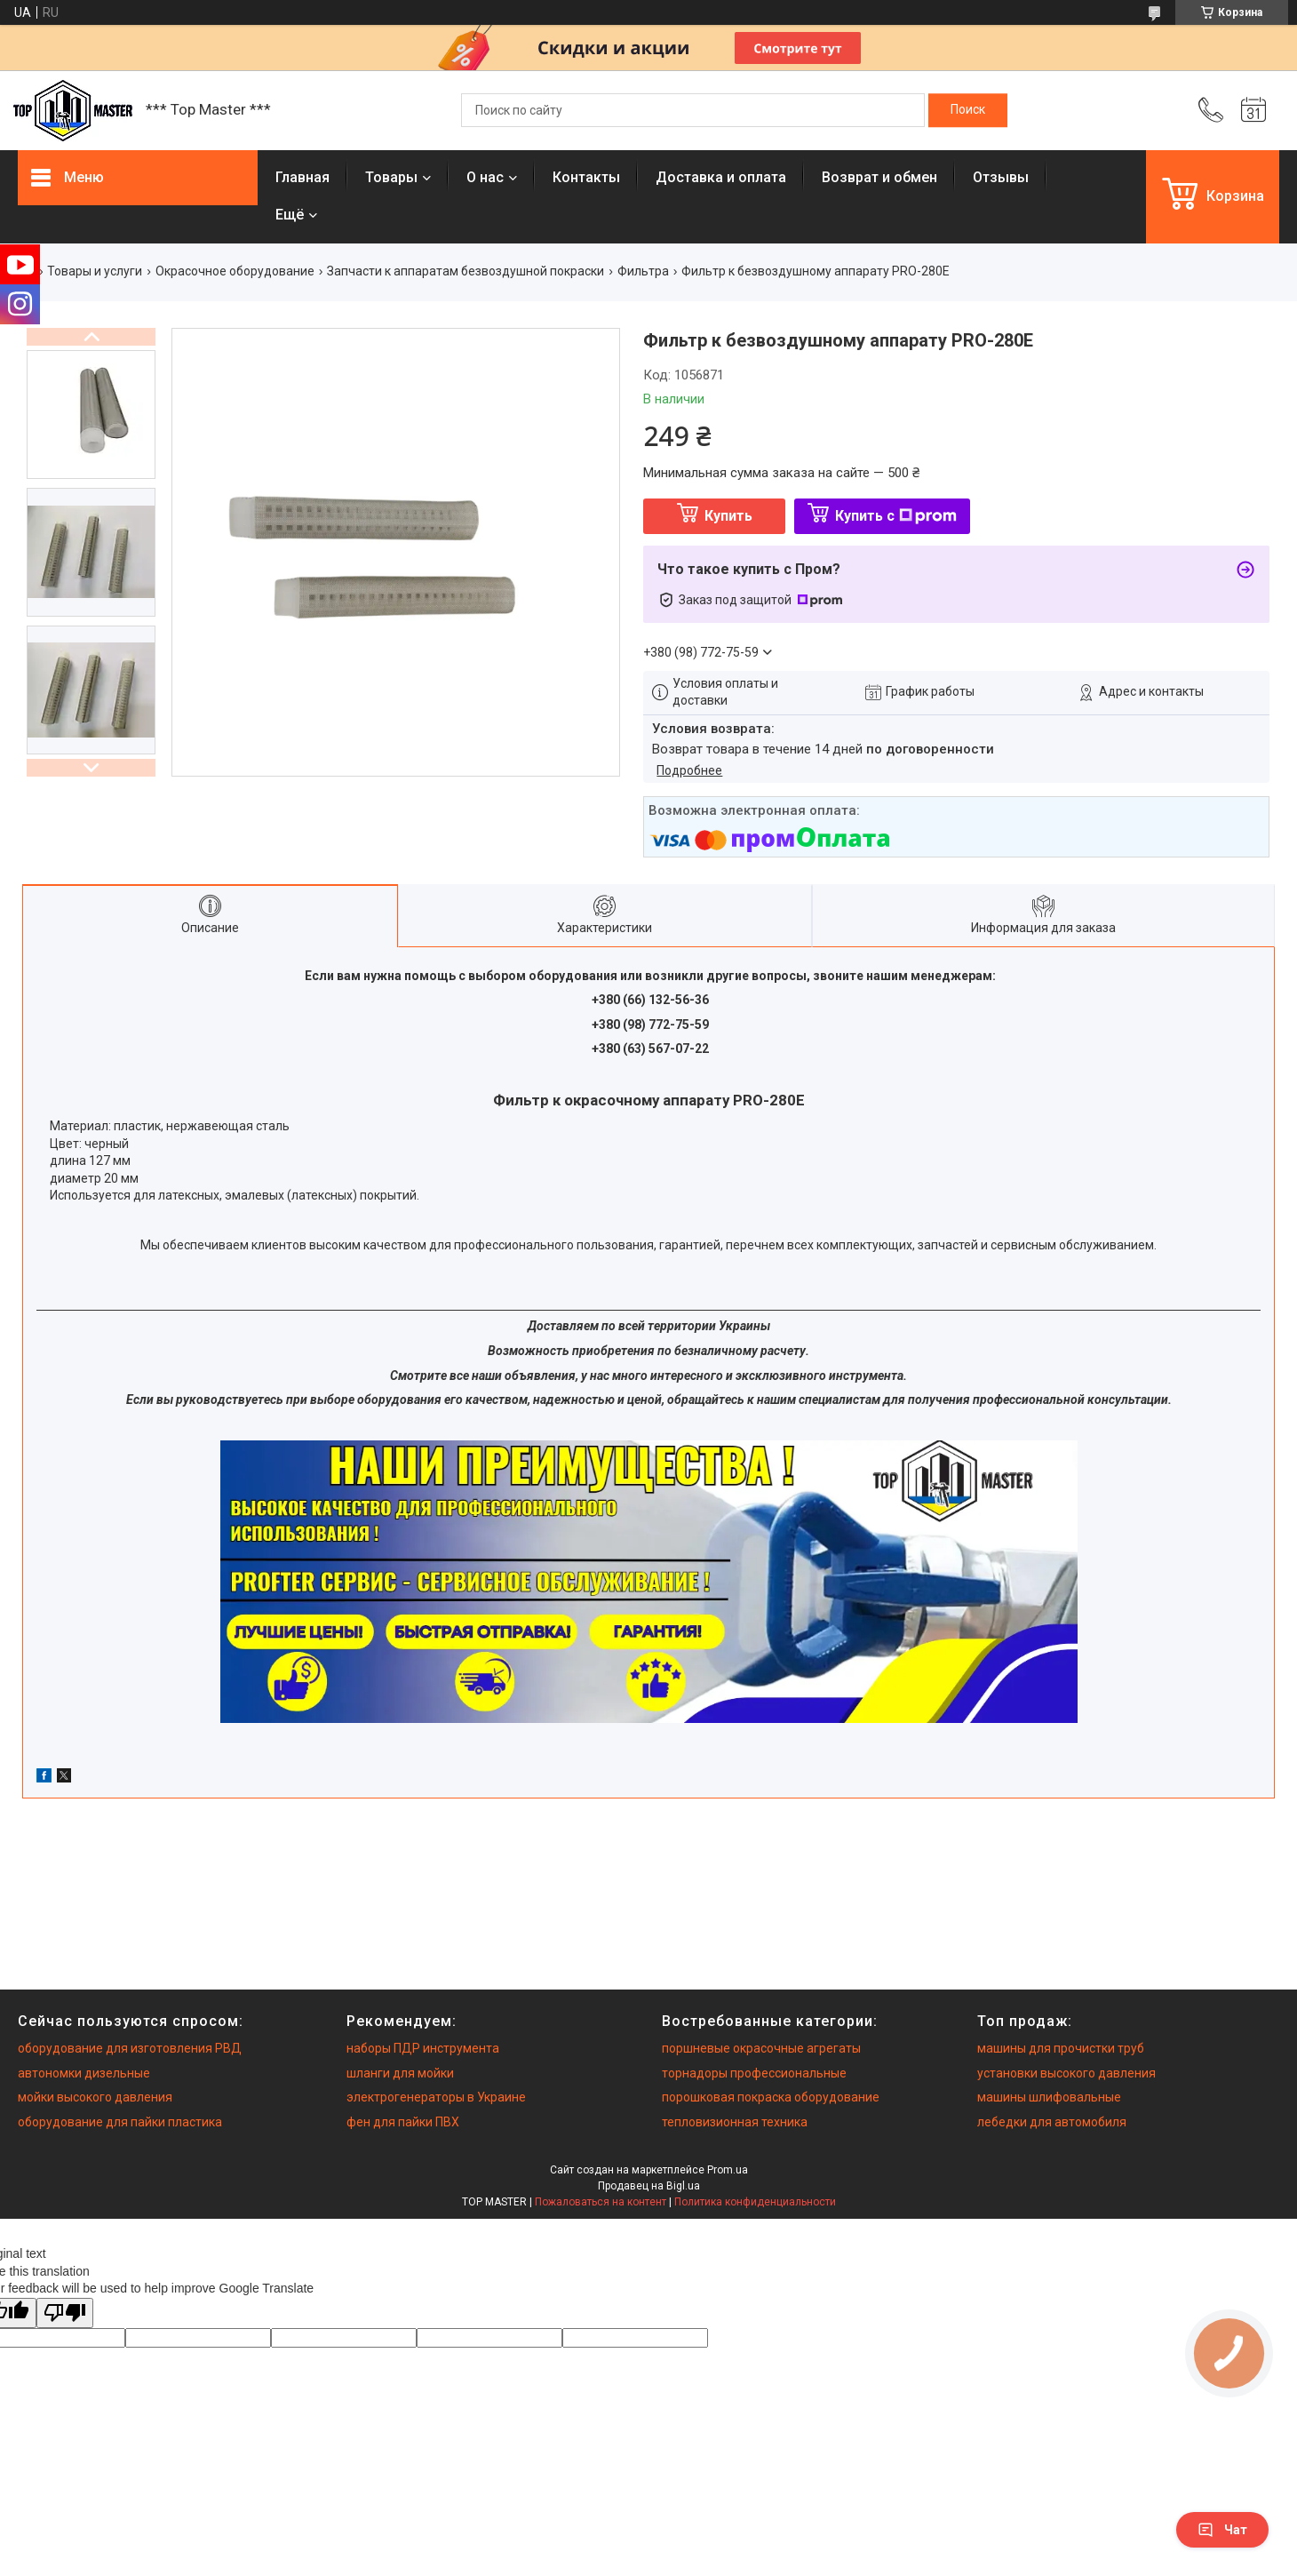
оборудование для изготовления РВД (130, 2048)
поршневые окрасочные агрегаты (761, 2048)
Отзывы (1001, 177)
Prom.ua (727, 2170)
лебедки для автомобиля (1051, 2122)
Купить (728, 515)
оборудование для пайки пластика (120, 2122)
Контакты (586, 177)
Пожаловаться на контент (600, 2202)
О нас (485, 177)
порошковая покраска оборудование (770, 2097)
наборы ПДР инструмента (422, 2048)
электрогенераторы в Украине (436, 2097)
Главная (302, 177)
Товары (391, 177)
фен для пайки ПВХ (402, 2122)
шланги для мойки (400, 2073)
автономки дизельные (84, 2073)
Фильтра (643, 271)
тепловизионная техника (735, 2122)
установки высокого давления (1066, 2073)
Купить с (896, 515)
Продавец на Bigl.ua (649, 2186)
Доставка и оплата (721, 177)
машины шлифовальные (1049, 2097)
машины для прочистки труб (1060, 2048)
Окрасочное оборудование (234, 271)
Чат (1222, 2530)
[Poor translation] (64, 2313)
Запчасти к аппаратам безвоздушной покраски (465, 271)
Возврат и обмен (879, 177)
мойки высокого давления (95, 2097)
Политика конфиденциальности (755, 2202)
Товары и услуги (94, 271)
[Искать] (967, 110)
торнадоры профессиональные (754, 2073)
